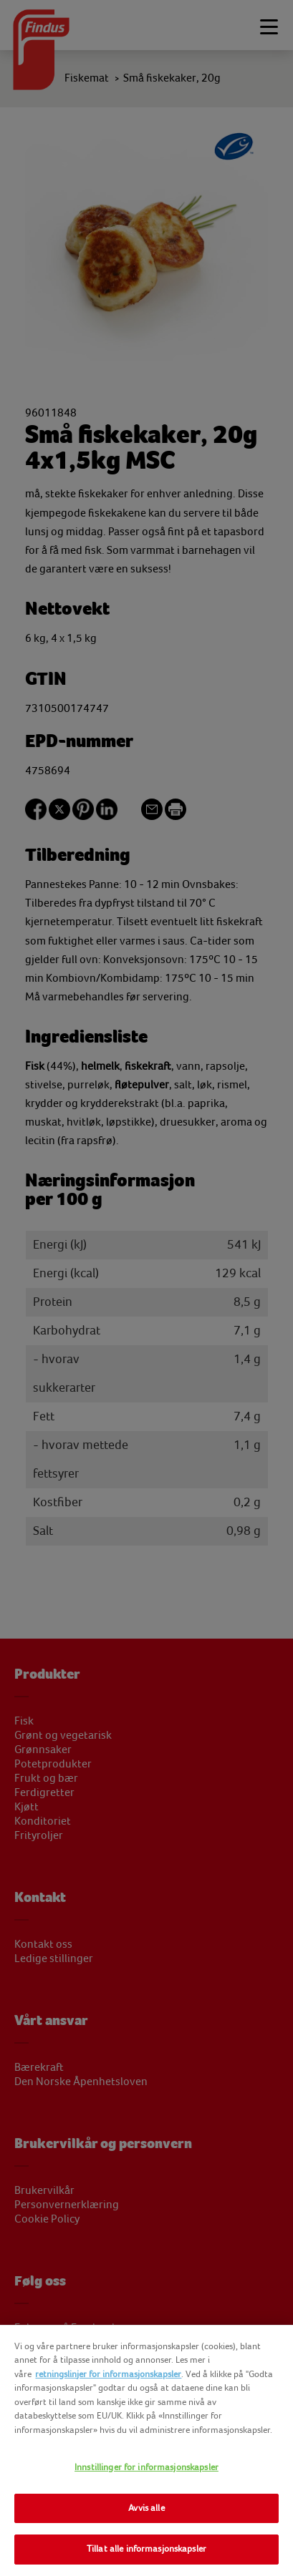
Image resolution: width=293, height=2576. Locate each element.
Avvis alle (146, 2508)
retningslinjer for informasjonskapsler (108, 2374)
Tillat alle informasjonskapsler (146, 2549)
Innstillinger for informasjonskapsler (146, 2467)
